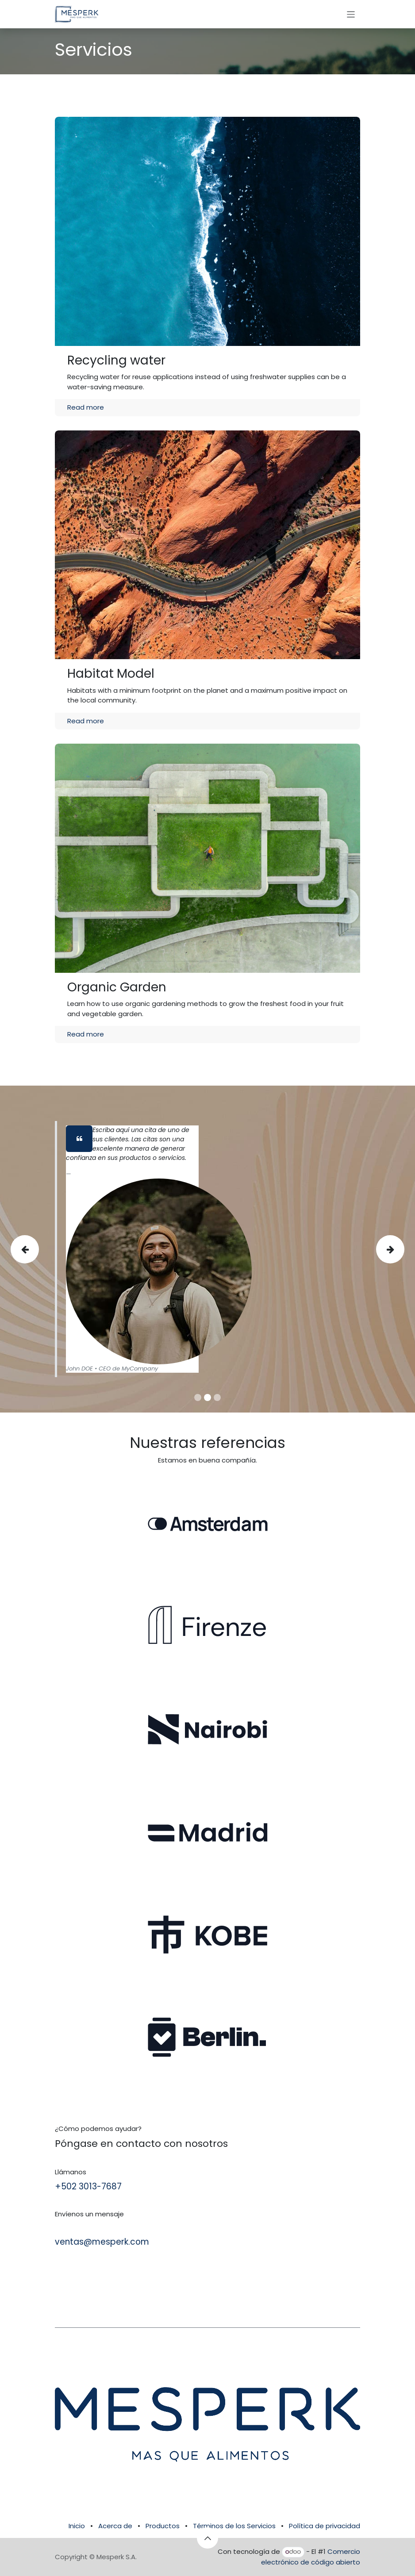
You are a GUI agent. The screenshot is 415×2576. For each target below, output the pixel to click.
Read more (85, 407)
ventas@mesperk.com (102, 2242)
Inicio (77, 2525)
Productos (163, 2525)
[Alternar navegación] (351, 13)
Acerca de (115, 2525)
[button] (207, 2538)
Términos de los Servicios (234, 2525)
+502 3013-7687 (88, 2186)
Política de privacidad (324, 2525)
